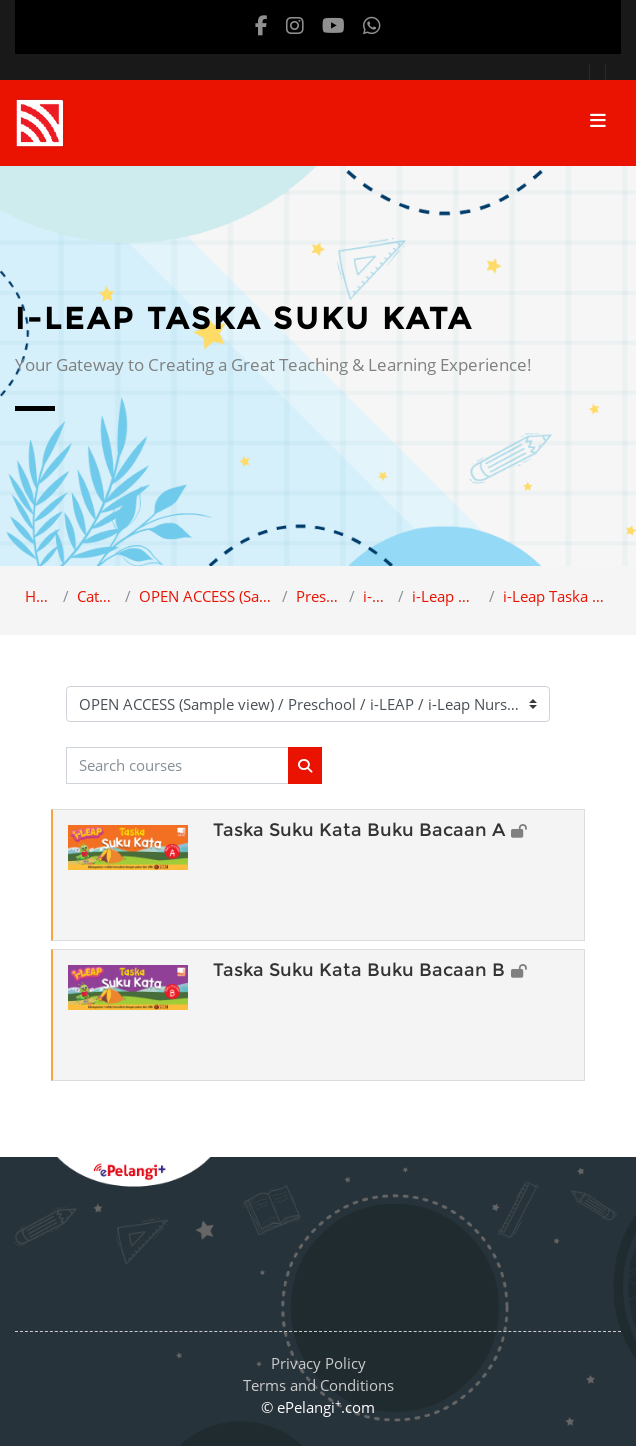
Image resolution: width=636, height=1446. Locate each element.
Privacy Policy (318, 1363)
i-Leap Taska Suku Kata (557, 596)
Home (40, 596)
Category (97, 596)
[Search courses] (177, 765)
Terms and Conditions (318, 1385)
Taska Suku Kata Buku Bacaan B (359, 970)
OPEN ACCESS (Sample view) (207, 596)
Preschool (318, 596)
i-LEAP (377, 596)
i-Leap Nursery (446, 596)
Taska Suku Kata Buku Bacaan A (359, 830)
